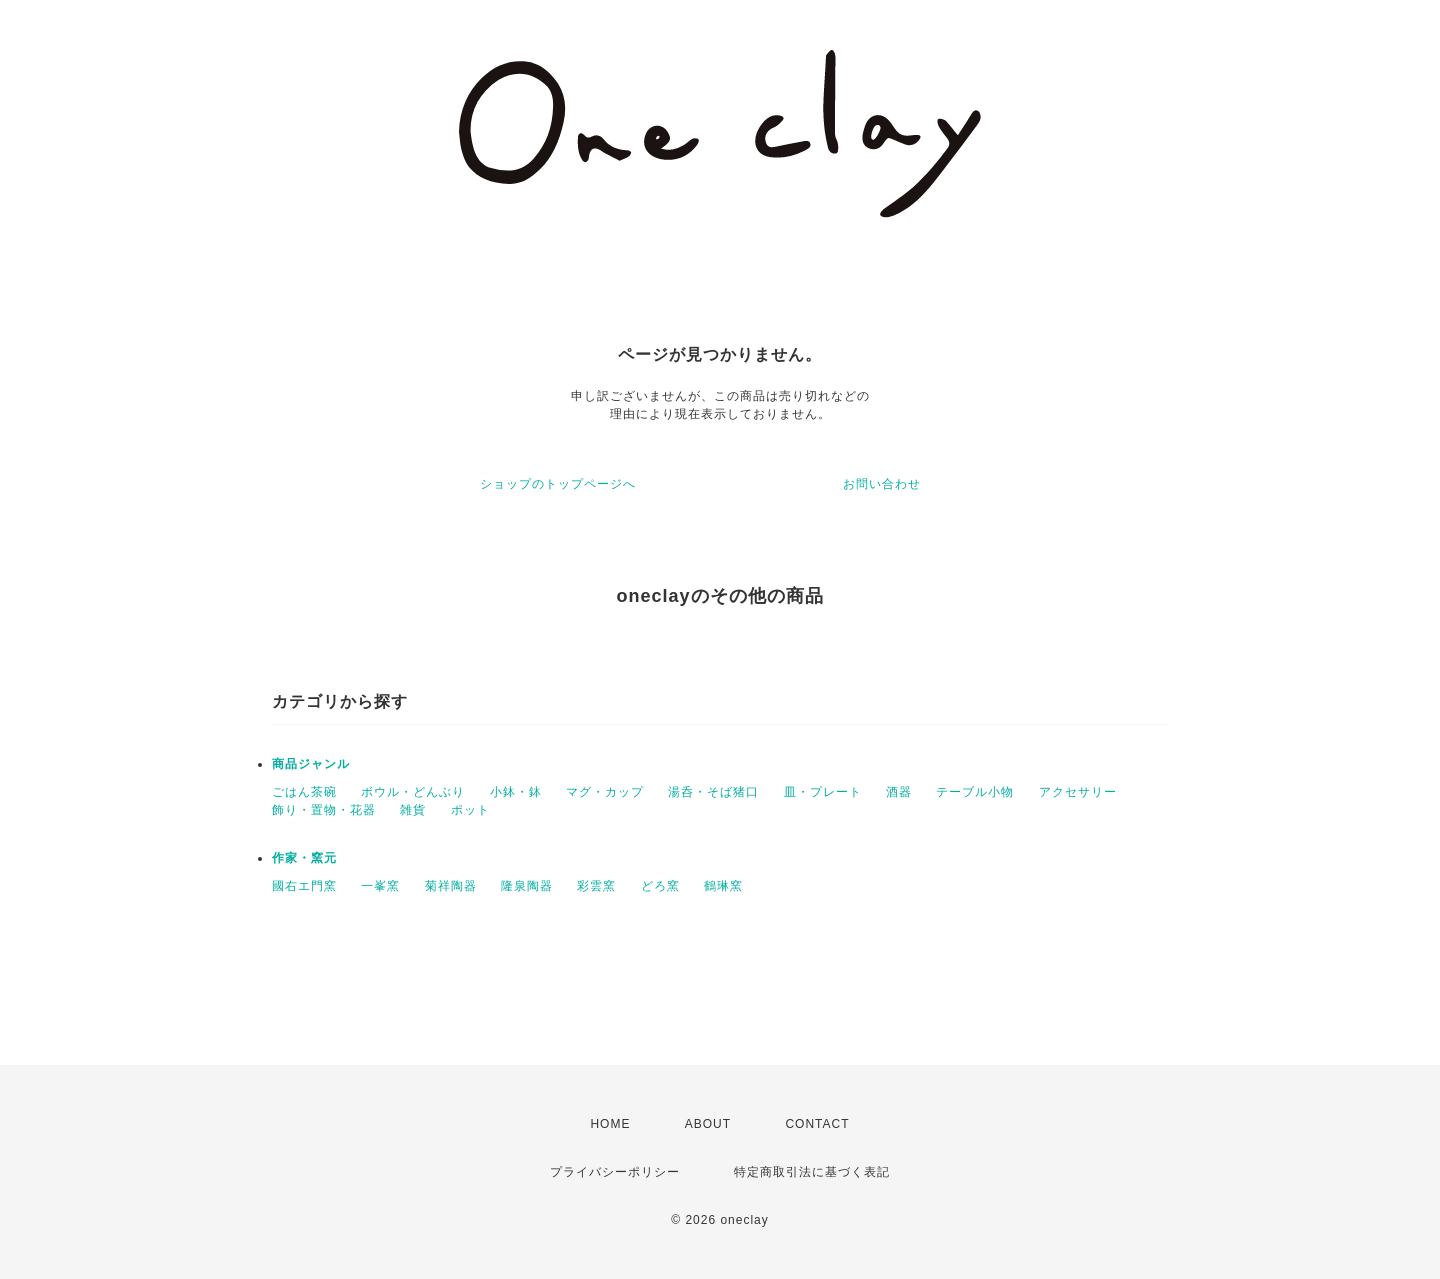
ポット (470, 810)
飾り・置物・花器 (324, 810)
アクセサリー (1078, 792)
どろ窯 (660, 886)
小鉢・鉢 (516, 792)
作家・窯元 (304, 858)
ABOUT (708, 1124)
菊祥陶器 (451, 886)
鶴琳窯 (723, 886)
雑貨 (413, 810)
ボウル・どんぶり (413, 792)
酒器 (899, 792)
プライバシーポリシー (615, 1172)
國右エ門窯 (304, 886)
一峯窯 (380, 886)
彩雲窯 (596, 886)
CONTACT (817, 1124)
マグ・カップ (605, 792)
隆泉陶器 (527, 886)
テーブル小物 (975, 792)
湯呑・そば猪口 (713, 792)
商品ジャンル (311, 764)
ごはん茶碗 (304, 792)
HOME (610, 1124)
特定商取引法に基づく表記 (812, 1172)
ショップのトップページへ (558, 484)
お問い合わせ (882, 484)
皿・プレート (823, 792)
